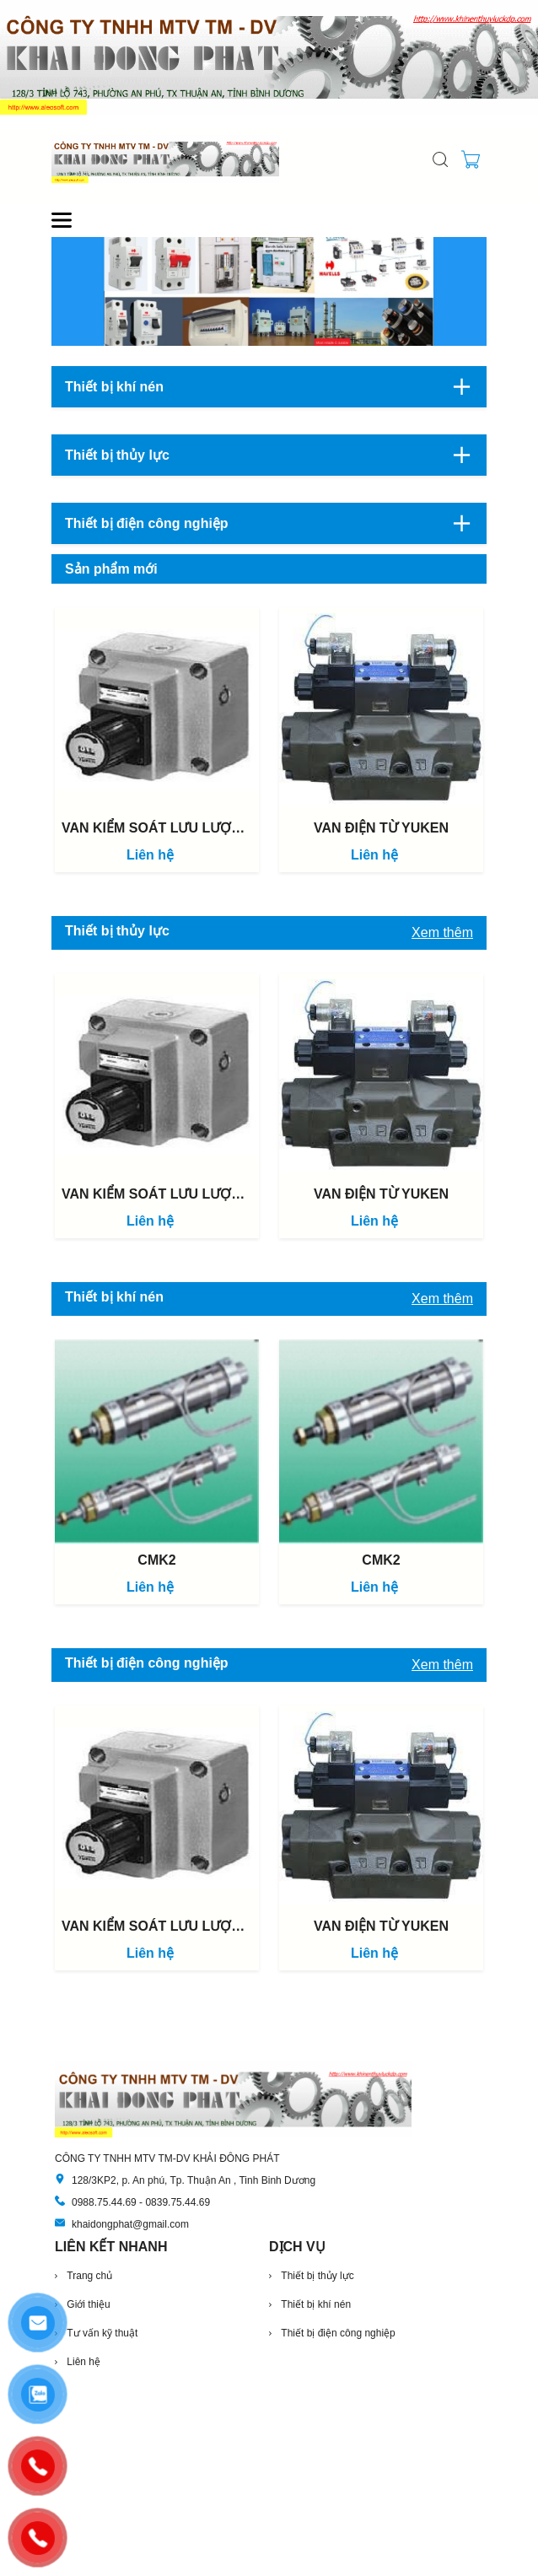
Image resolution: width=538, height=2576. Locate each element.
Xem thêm (442, 932)
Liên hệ (150, 855)
